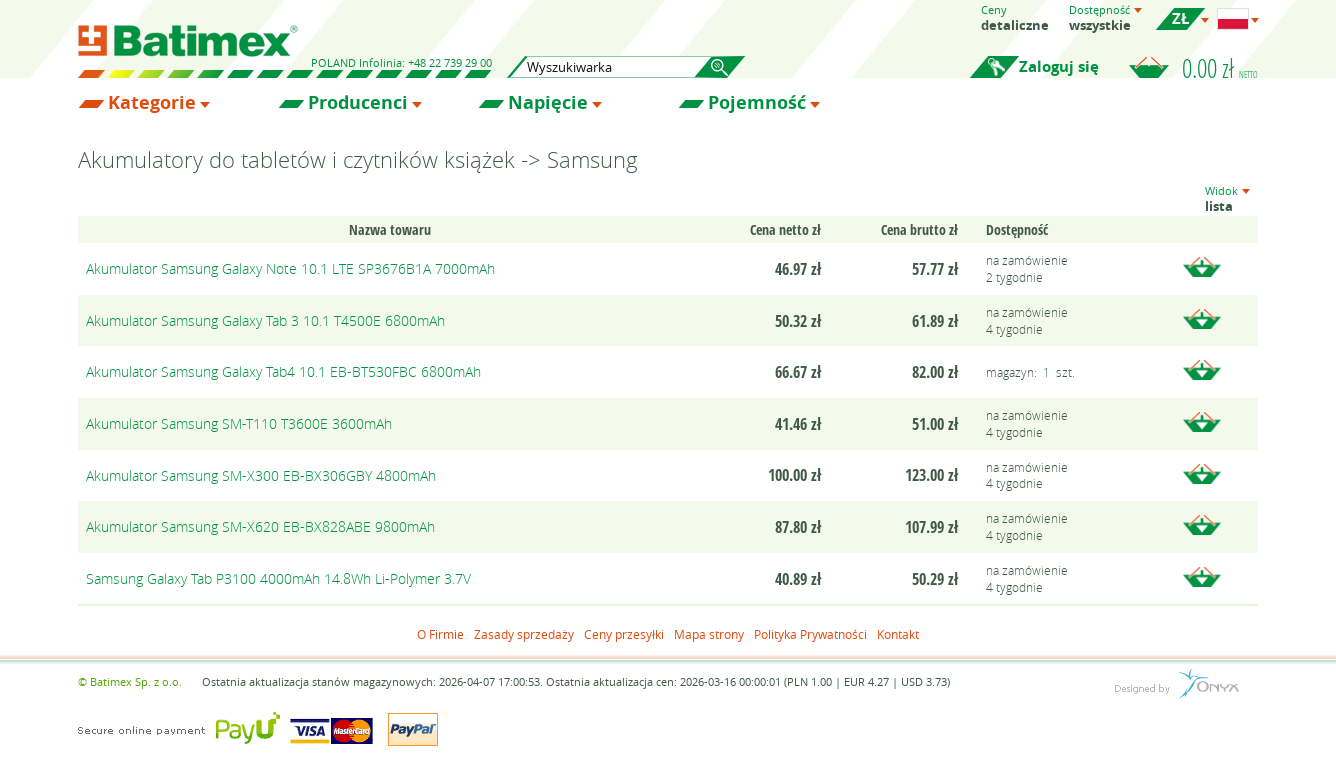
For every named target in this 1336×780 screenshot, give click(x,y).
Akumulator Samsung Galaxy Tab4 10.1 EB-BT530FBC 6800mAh (283, 371)
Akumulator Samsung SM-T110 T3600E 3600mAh (239, 423)
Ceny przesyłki (624, 634)
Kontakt (898, 634)
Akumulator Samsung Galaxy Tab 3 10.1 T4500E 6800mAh (265, 320)
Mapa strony (709, 634)
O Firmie (440, 634)
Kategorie (152, 103)
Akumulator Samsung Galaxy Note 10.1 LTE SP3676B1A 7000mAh (290, 268)
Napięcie (548, 103)
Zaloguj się (1059, 66)
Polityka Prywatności (810, 634)
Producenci (358, 103)
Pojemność (757, 103)
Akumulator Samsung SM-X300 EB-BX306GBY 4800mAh (261, 475)
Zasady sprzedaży (524, 634)
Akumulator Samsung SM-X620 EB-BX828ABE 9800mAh (260, 526)
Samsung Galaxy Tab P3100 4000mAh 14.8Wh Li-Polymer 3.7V (278, 578)
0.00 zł (1220, 68)
